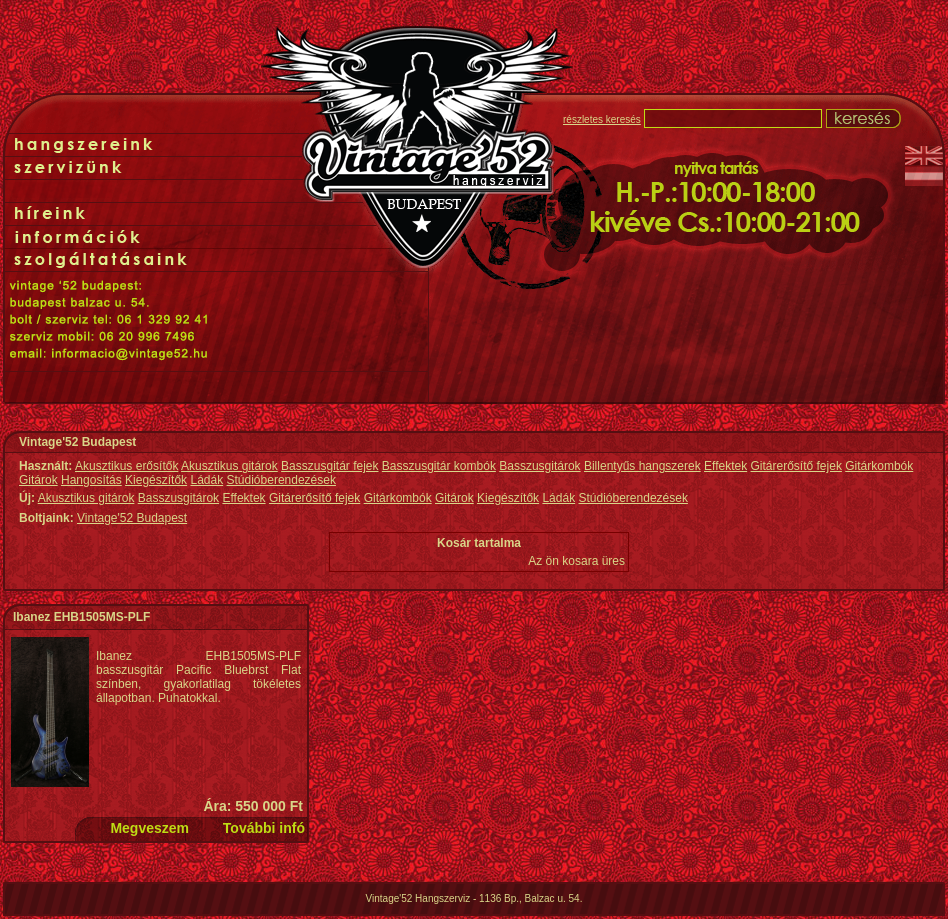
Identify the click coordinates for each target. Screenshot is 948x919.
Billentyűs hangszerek (642, 466)
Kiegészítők (156, 480)
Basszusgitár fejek (329, 466)
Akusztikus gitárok (229, 466)
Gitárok (38, 480)
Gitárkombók (879, 466)
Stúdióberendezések (281, 480)
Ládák (206, 480)
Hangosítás (91, 480)
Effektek (725, 466)
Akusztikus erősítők (126, 466)
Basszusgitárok (539, 466)
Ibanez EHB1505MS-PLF (81, 617)
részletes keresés (602, 119)
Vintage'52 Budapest (132, 518)
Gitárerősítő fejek (796, 466)
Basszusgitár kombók (439, 466)
